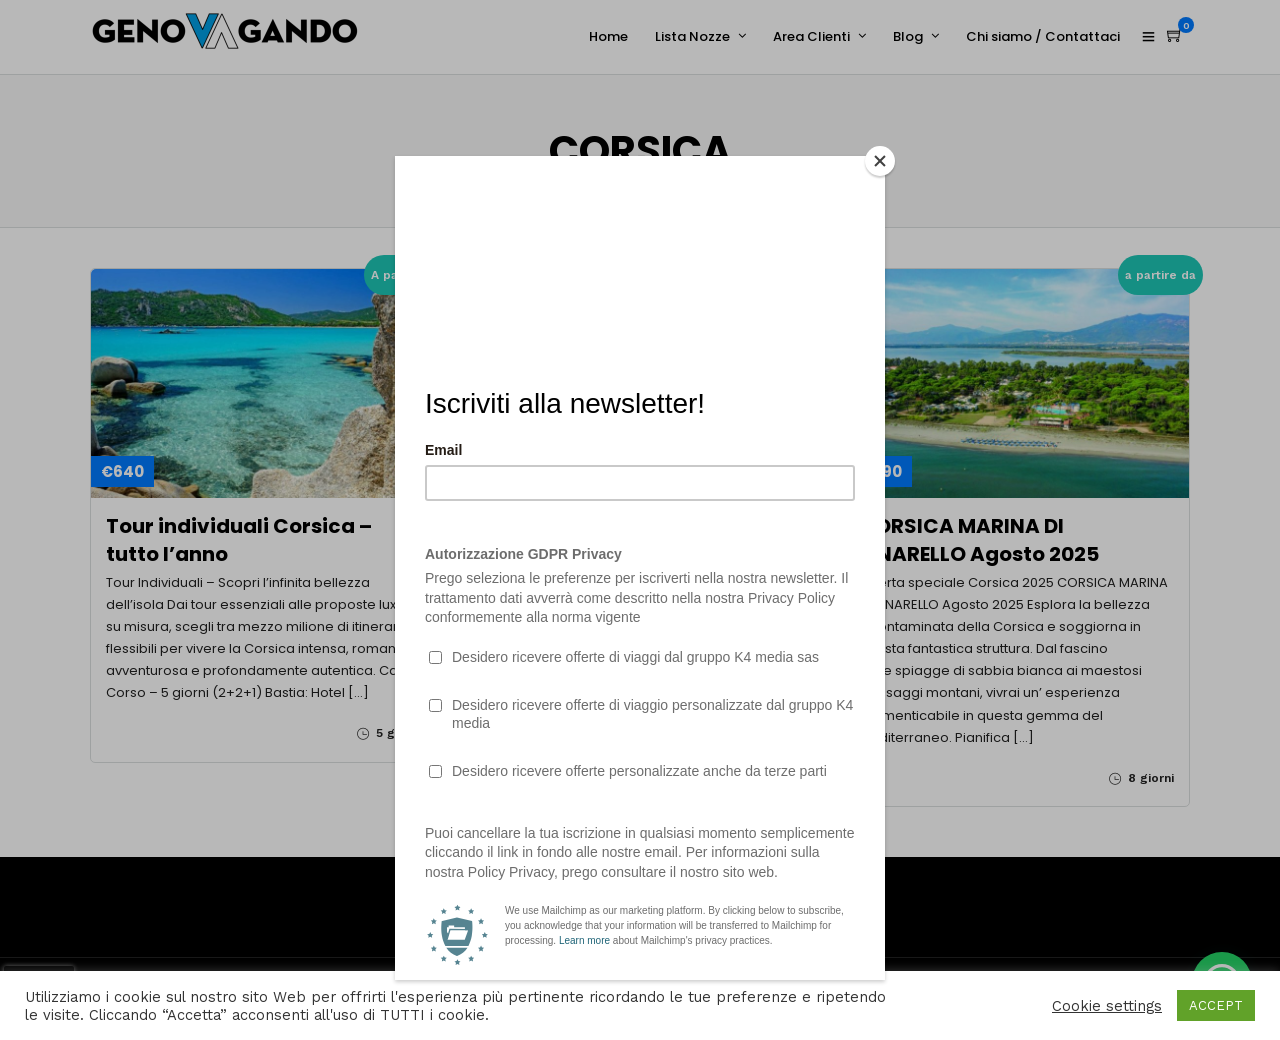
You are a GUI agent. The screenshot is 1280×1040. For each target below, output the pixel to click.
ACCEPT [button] (1216, 1005)
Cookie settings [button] (1107, 1006)
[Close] (880, 161)
